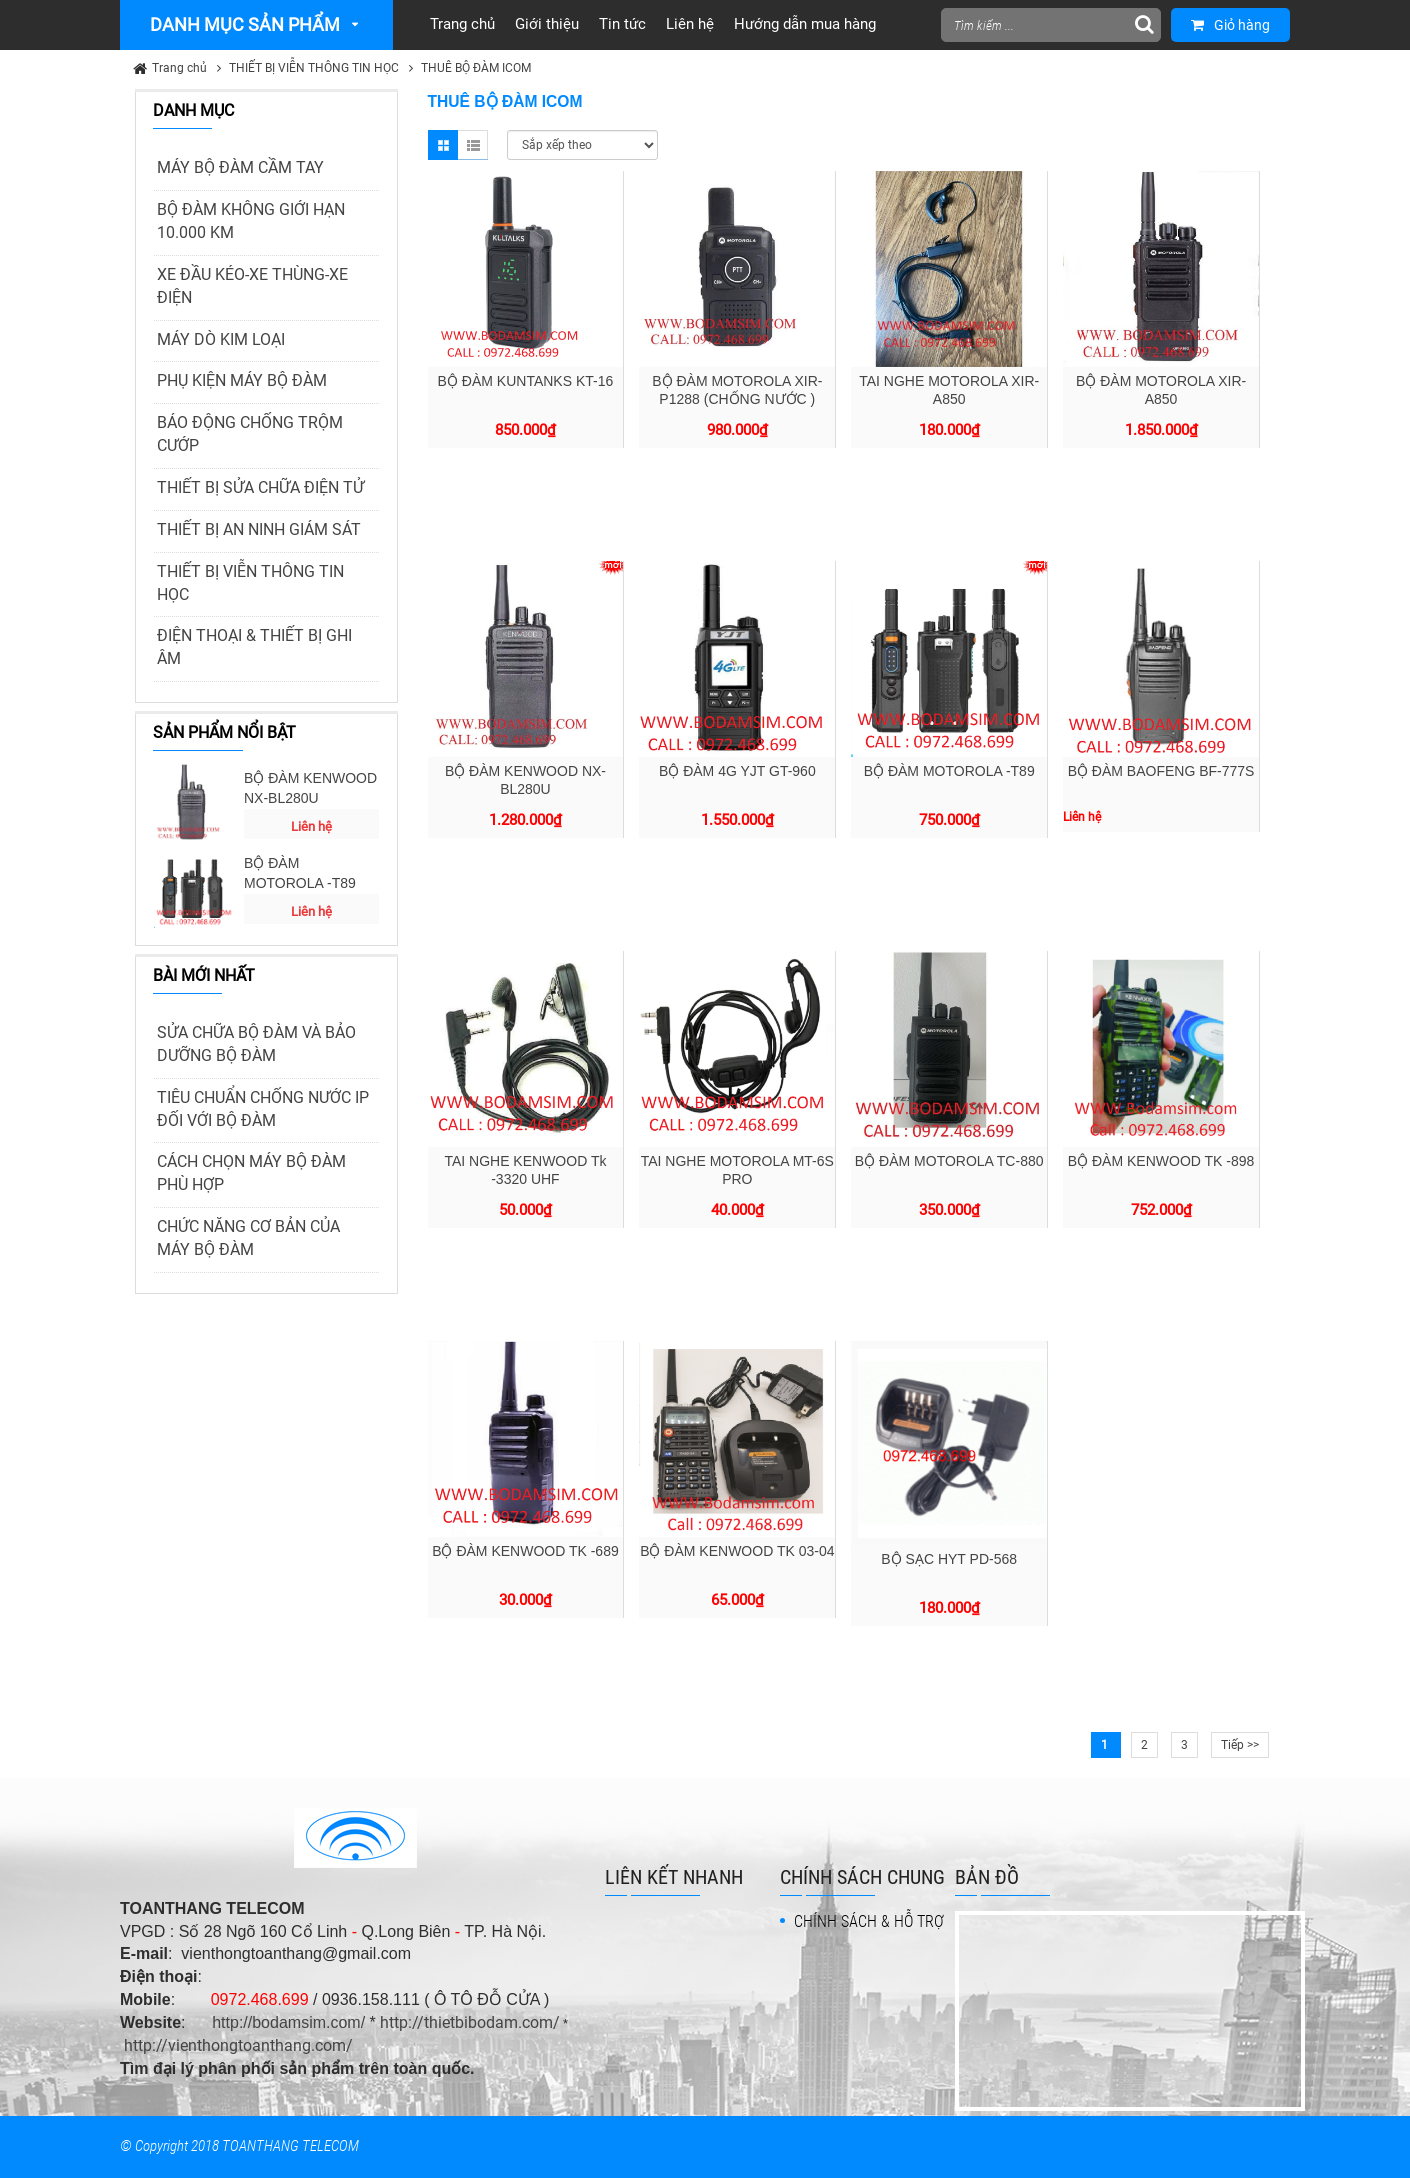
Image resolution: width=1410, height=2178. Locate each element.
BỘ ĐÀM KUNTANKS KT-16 (526, 381)
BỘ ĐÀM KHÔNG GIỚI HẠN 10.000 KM (251, 221)
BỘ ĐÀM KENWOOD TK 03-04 (737, 1551)
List (473, 145)
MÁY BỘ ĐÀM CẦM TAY (240, 167)
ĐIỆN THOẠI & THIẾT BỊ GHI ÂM (254, 647)
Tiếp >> (1240, 1745)
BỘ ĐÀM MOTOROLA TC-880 (949, 1161)
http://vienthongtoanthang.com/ (238, 2045)
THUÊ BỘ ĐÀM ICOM (476, 68)
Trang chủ (179, 68)
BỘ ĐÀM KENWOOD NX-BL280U (310, 788)
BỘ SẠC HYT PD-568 (949, 1559)
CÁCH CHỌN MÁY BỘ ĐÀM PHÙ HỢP (251, 1173)
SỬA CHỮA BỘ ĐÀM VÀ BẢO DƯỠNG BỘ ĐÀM (256, 1044)
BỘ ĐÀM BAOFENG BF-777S (1161, 771)
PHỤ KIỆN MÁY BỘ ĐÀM (242, 380)
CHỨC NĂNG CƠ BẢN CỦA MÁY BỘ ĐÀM (248, 1238)
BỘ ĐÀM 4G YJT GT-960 (737, 771)
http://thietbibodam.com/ (470, 2022)
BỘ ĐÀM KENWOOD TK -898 (1161, 1161)
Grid (443, 145)
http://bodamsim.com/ (288, 2022)
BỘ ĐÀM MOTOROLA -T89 (300, 873)
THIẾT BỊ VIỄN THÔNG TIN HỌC (314, 68)
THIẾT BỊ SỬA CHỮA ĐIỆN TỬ (260, 487)
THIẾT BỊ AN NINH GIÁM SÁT (259, 529)
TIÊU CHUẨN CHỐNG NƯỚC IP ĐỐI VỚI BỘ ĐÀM (263, 1109)
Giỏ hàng (1230, 25)
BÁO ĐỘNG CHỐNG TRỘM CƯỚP (250, 434)
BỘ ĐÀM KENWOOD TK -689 (525, 1551)
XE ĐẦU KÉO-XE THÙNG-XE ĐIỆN (252, 286)
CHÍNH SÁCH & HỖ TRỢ (869, 1921)
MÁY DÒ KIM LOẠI (221, 339)
